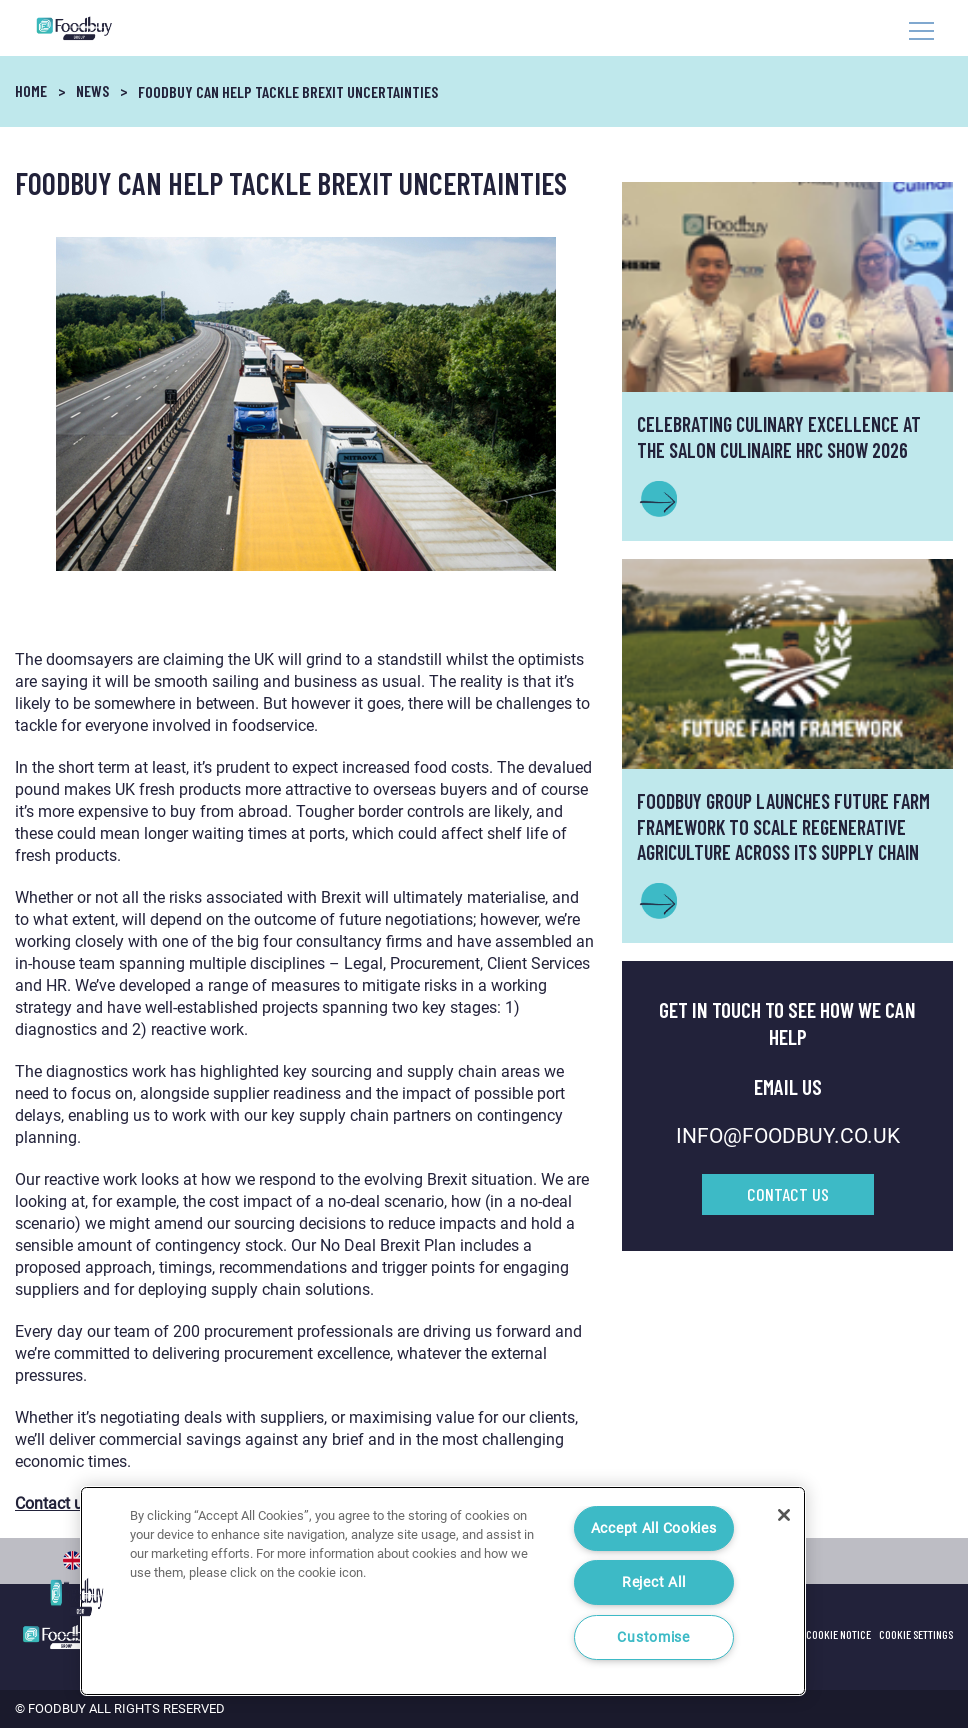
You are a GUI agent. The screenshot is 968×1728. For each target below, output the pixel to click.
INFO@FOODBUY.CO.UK (788, 1136)
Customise (653, 1637)
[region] (443, 1591)
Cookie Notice (838, 1634)
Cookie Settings (916, 1634)
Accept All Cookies (654, 1528)
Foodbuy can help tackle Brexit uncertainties (288, 91)
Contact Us (788, 1194)
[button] (77, 1597)
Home (31, 90)
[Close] (784, 1515)
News (92, 90)
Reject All (653, 1582)
